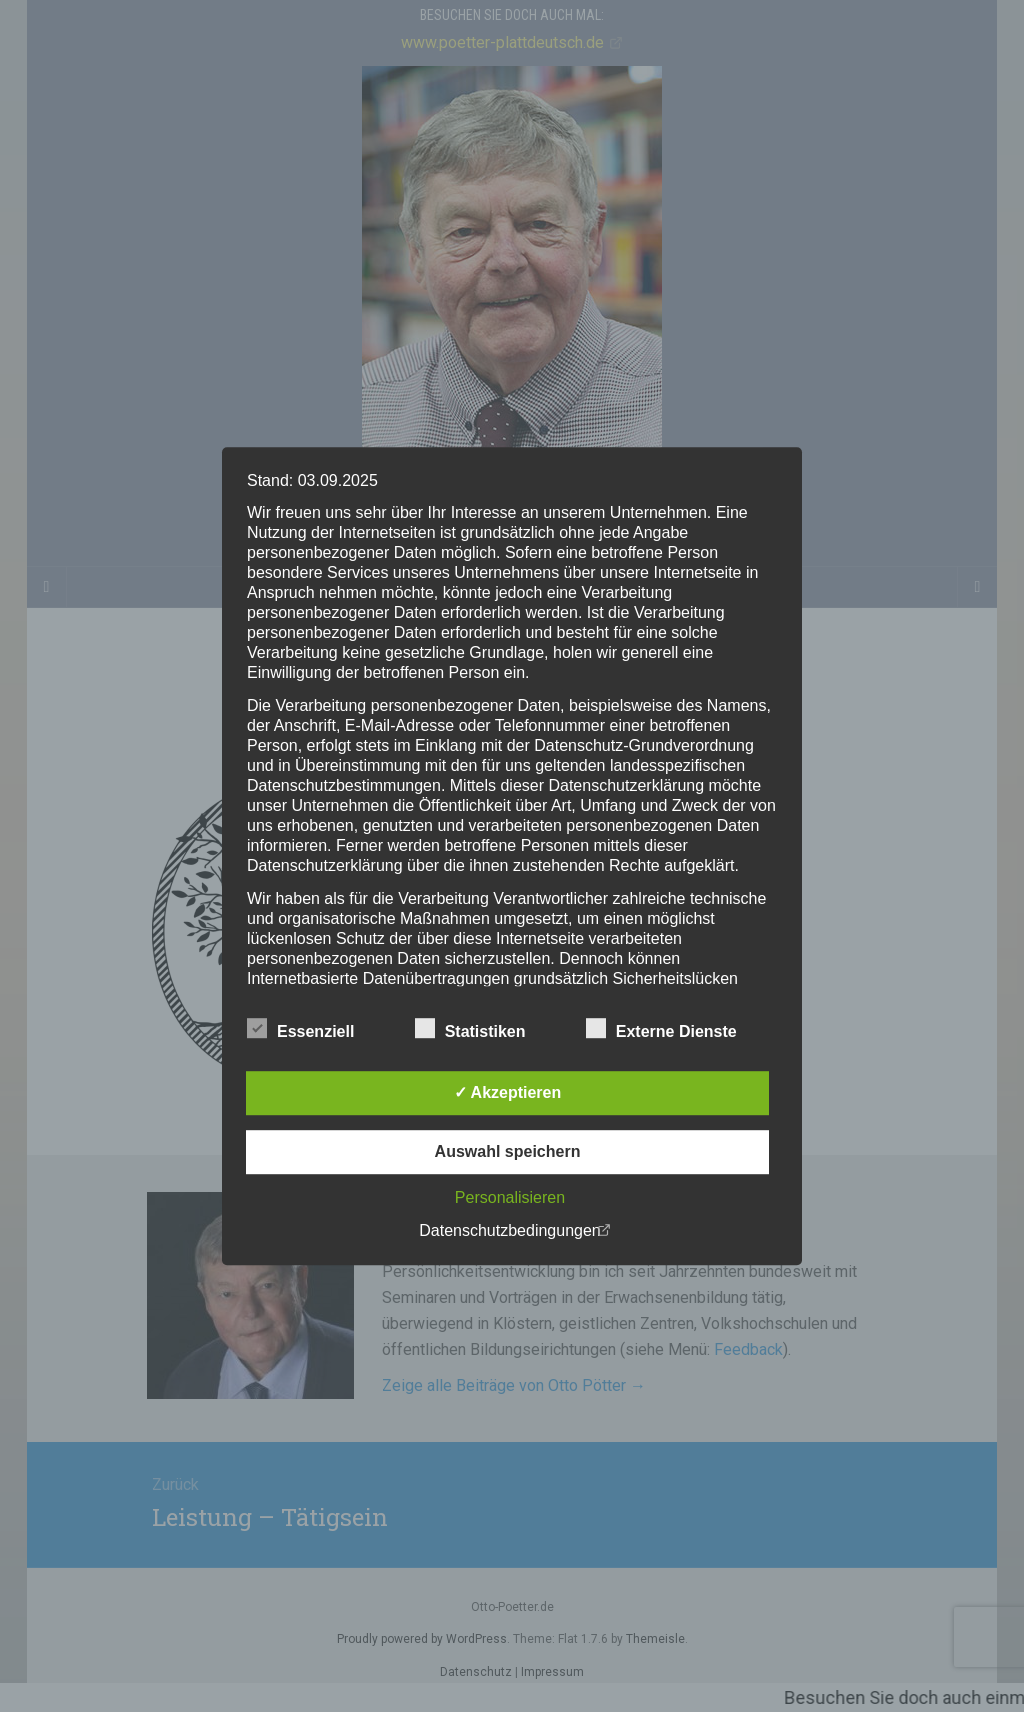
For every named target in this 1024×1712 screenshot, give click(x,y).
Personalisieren (510, 1197)
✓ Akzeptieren (508, 1092)
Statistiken (470, 1029)
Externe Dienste (661, 1029)
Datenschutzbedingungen (509, 1230)
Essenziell (300, 1029)
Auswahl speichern (508, 1151)
